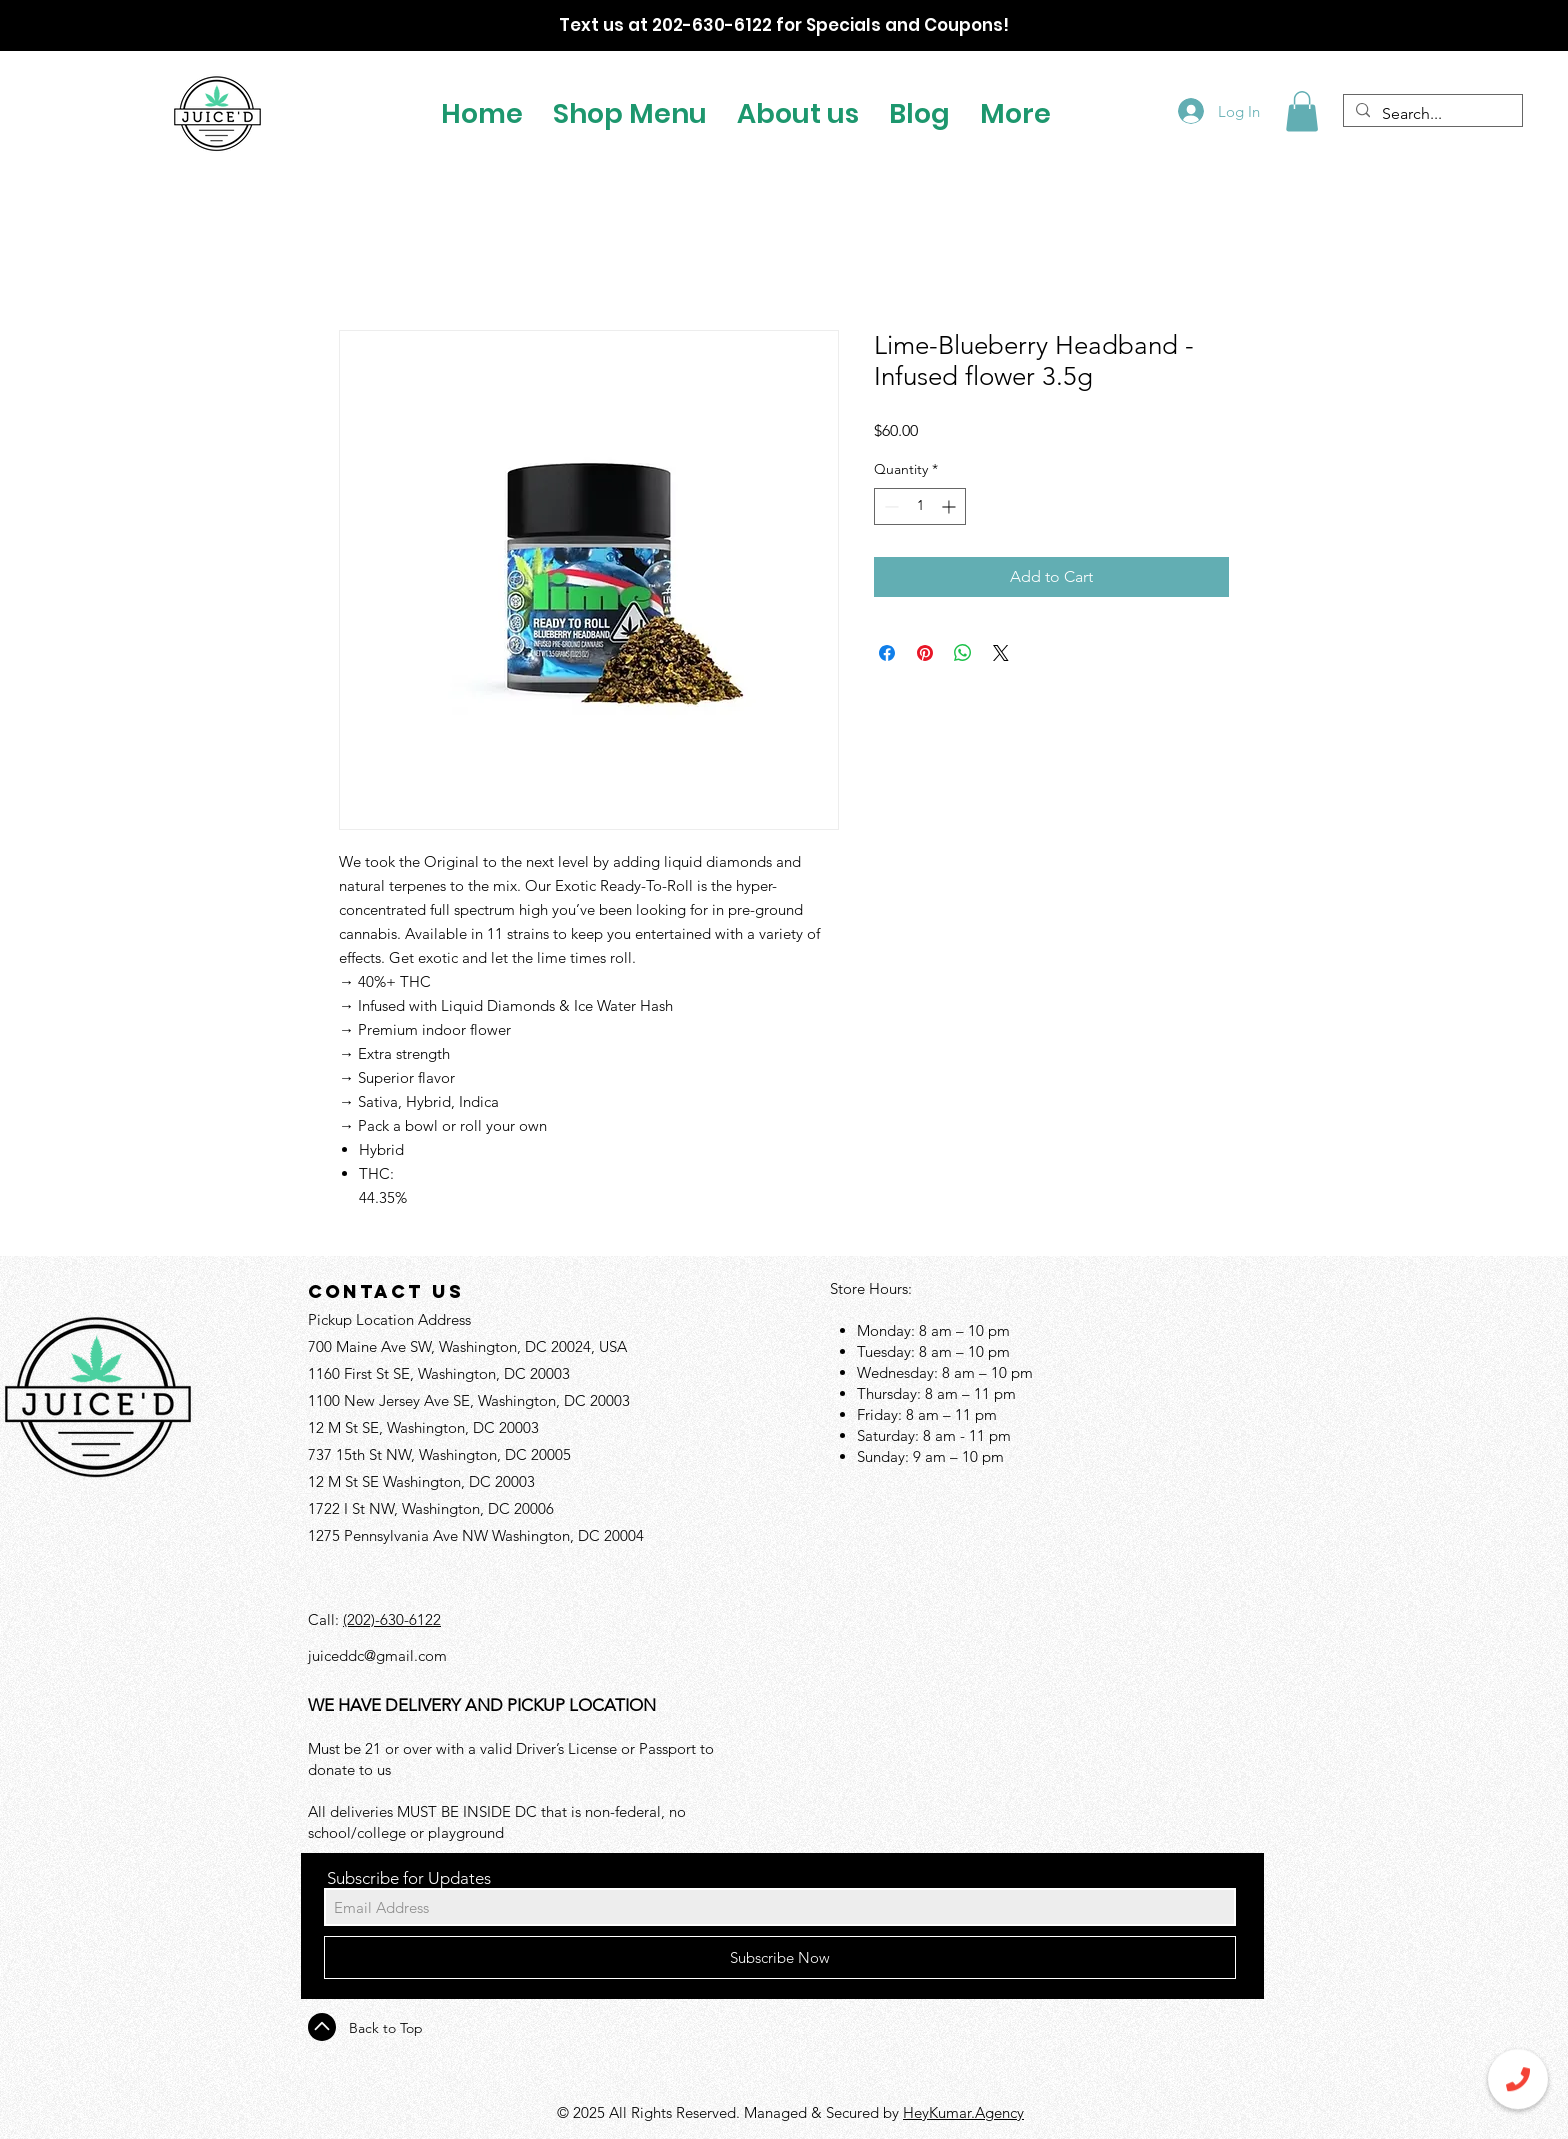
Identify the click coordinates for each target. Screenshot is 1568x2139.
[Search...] (1431, 114)
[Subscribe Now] (780, 1957)
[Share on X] (1001, 653)
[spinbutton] (920, 506)
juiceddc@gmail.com (377, 1655)
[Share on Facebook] (887, 653)
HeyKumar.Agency (963, 2112)
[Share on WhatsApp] (963, 653)
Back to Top (386, 2028)
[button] (630, 111)
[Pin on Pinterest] (925, 653)
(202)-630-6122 (392, 1619)
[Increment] (950, 506)
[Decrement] (889, 506)
